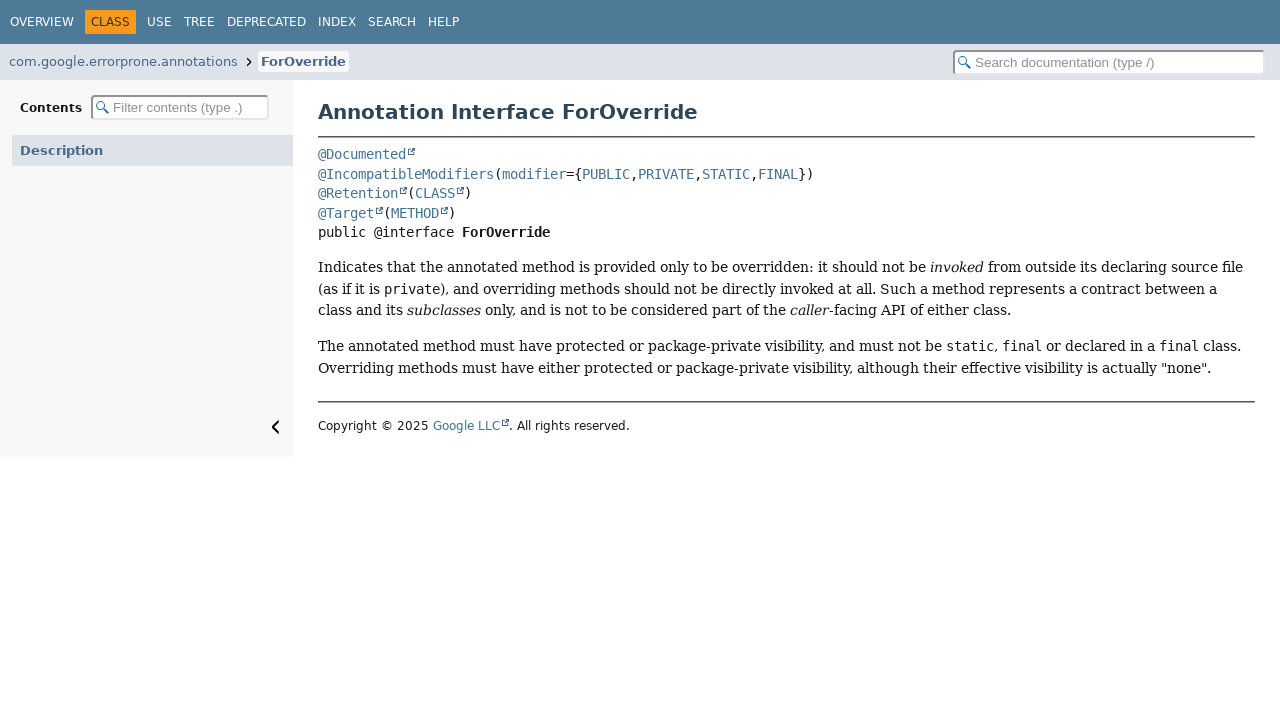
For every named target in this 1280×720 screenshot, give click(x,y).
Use (159, 22)
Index (337, 22)
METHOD (415, 213)
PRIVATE (666, 174)
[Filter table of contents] (180, 107)
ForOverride (303, 61)
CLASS (435, 193)
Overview (42, 22)
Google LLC (466, 426)
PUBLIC (606, 174)
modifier (534, 174)
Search (392, 22)
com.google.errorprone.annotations (123, 61)
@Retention (358, 193)
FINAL (778, 174)
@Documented (362, 154)
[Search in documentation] (1109, 62)
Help (443, 22)
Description (61, 150)
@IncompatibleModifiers (406, 174)
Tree (199, 22)
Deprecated (266, 22)
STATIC (726, 174)
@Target (346, 213)
